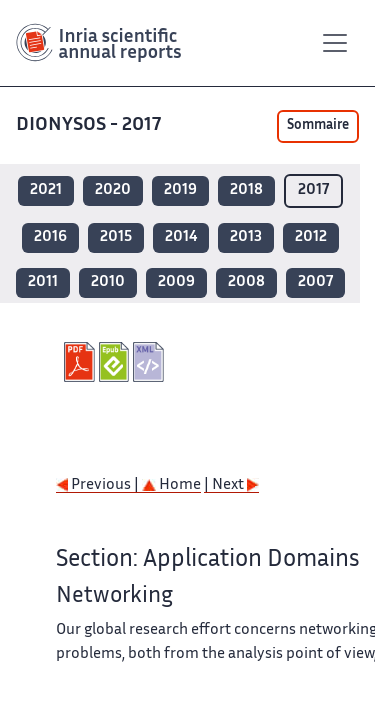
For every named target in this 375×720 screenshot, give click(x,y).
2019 (180, 190)
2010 (108, 282)
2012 (311, 237)
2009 (176, 282)
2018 (246, 190)
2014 (181, 237)
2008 (246, 282)
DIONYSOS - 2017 (90, 125)
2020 (113, 190)
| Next (231, 485)
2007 (315, 282)
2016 (50, 237)
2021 (46, 190)
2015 (116, 237)
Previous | (99, 485)
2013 (246, 237)
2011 (43, 282)
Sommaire (318, 126)
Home (171, 485)
